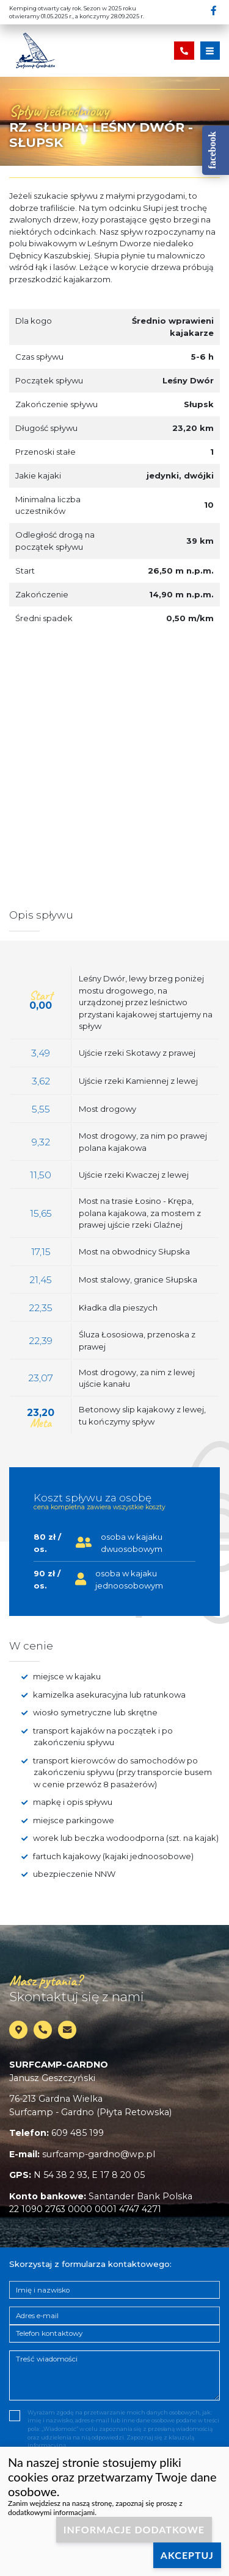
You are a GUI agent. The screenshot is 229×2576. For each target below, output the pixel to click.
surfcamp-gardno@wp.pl (98, 2154)
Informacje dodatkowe (134, 2529)
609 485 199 (77, 2132)
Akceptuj (187, 2555)
